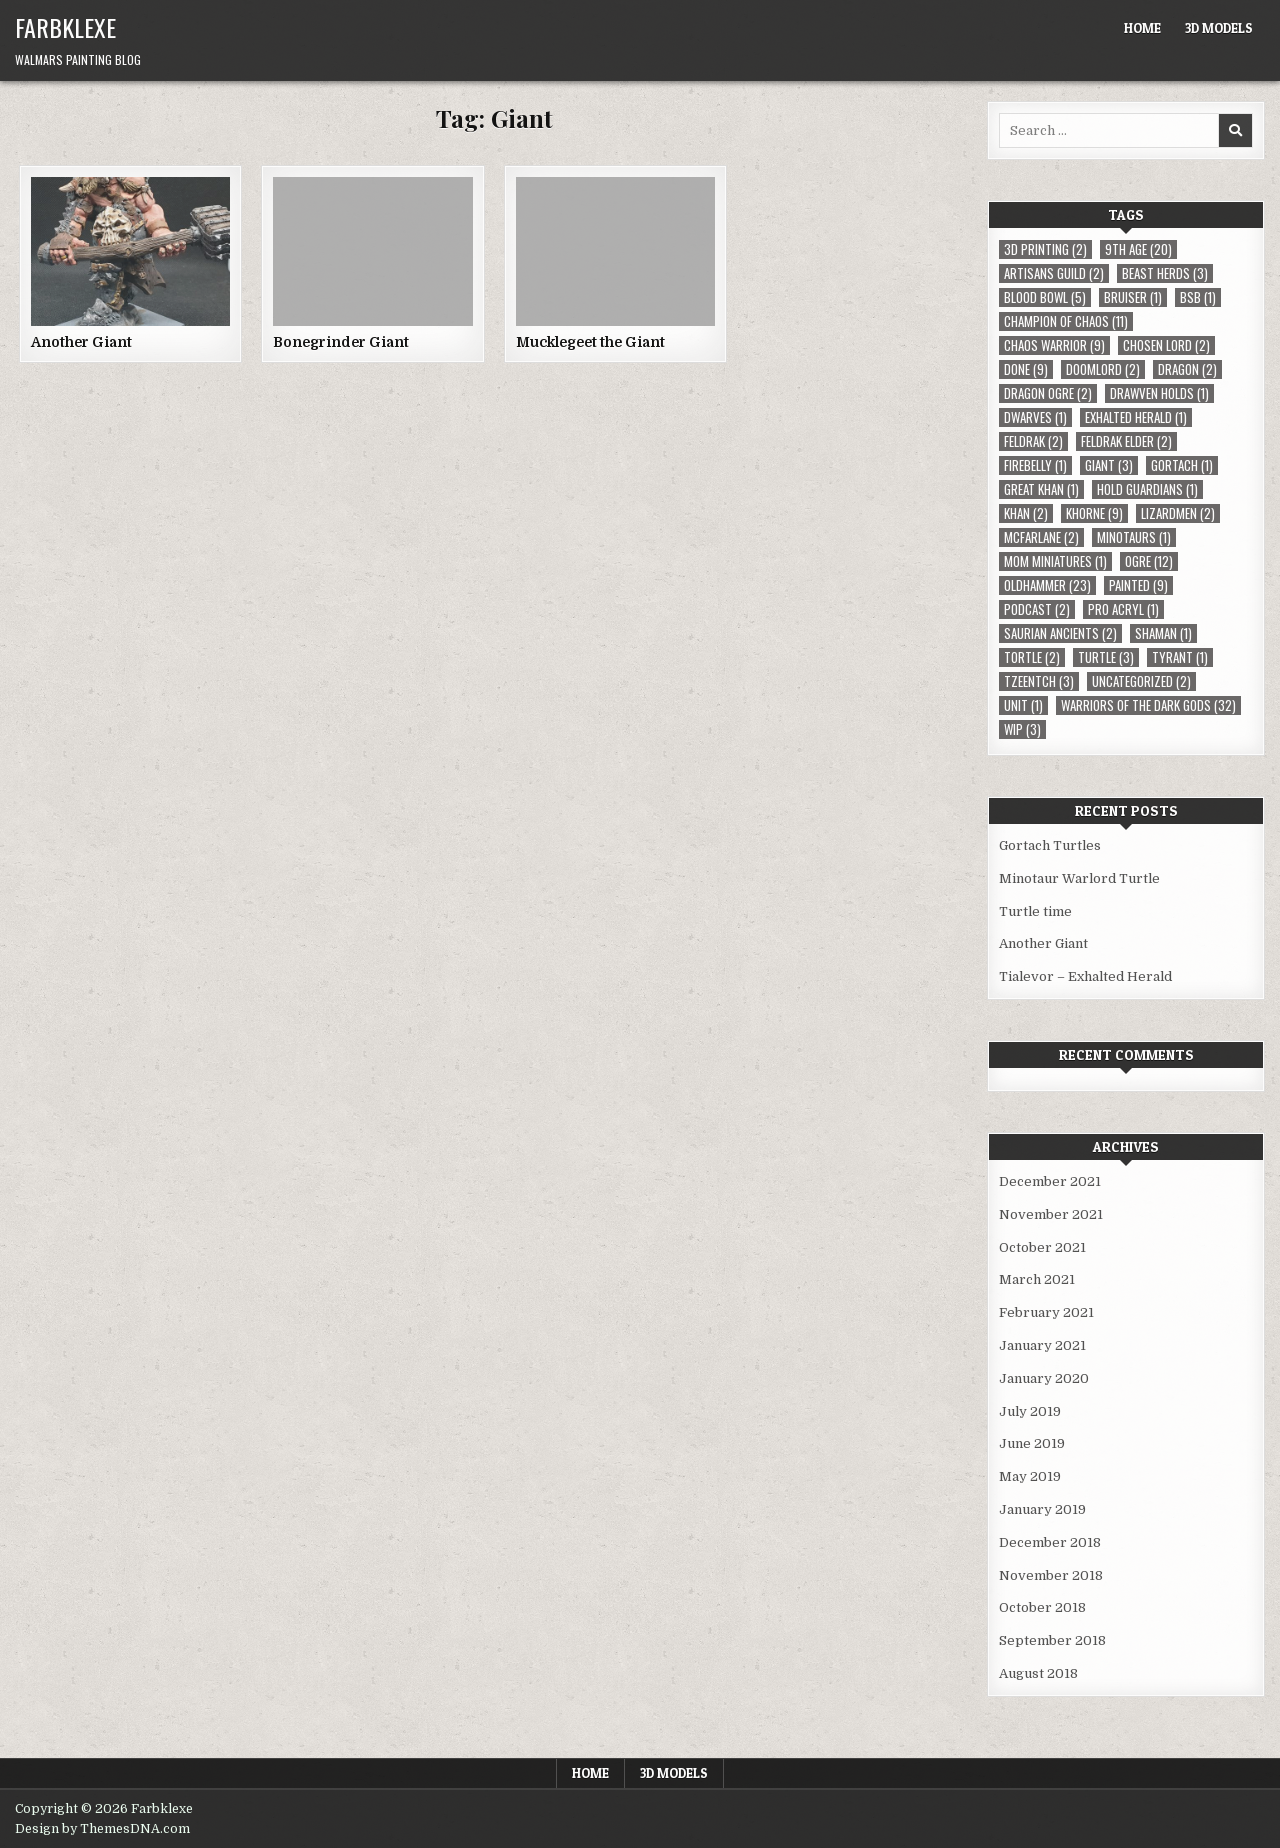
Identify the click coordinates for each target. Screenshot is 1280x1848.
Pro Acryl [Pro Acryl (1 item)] (1123, 609)
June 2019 (1032, 1443)
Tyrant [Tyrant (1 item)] (1180, 657)
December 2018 (1050, 1542)
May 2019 (1030, 1476)
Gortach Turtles (1050, 845)
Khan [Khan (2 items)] (1026, 513)
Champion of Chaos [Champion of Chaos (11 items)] (1066, 321)
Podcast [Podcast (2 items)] (1037, 609)
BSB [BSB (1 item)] (1198, 297)
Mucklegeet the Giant (590, 342)
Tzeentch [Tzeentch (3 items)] (1039, 681)
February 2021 (1046, 1312)
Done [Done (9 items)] (1026, 369)
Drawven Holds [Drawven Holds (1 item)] (1159, 393)
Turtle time (1035, 911)
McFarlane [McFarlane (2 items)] (1041, 537)
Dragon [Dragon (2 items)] (1187, 369)
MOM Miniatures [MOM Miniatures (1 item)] (1055, 561)
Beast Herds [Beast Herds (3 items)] (1165, 273)
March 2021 (1037, 1279)
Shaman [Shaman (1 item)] (1163, 633)
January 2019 (1042, 1509)
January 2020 (1044, 1378)
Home (1142, 28)
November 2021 (1051, 1214)
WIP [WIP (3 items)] (1022, 729)
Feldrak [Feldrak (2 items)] (1033, 441)
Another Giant (81, 342)
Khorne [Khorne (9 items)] (1094, 513)
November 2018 (1051, 1575)
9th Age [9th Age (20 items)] (1138, 249)
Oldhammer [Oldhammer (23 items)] (1047, 585)
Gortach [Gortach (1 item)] (1182, 465)
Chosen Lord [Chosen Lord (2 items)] (1166, 345)
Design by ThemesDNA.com (102, 1829)
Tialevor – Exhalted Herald (1085, 976)
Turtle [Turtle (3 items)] (1106, 657)
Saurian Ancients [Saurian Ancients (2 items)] (1060, 633)
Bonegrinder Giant (341, 342)
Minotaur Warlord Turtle (1079, 878)
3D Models (1219, 28)
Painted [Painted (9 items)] (1138, 585)
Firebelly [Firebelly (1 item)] (1035, 465)
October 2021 (1042, 1247)
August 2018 (1038, 1673)
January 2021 (1042, 1345)
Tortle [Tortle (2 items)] (1032, 657)
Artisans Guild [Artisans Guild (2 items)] (1054, 273)
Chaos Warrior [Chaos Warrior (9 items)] (1054, 345)
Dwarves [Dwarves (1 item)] (1035, 417)
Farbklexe (65, 27)
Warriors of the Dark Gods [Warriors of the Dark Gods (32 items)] (1148, 705)
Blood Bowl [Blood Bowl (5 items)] (1045, 297)
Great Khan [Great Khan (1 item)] (1041, 489)
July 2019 (1030, 1411)
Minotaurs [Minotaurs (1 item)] (1134, 537)
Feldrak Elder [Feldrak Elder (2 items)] (1126, 441)
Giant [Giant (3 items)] (1109, 465)
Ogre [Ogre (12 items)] (1149, 561)
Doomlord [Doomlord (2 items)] (1103, 369)
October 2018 (1042, 1607)
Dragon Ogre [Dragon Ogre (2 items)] (1048, 393)
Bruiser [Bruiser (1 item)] (1133, 297)
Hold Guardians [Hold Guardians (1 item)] (1147, 489)
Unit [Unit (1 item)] (1023, 705)
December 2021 (1050, 1181)
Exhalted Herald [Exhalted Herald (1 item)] (1136, 417)
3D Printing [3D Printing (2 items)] (1045, 249)
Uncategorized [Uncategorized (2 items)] (1141, 681)
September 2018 (1052, 1640)
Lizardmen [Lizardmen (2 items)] (1178, 513)
